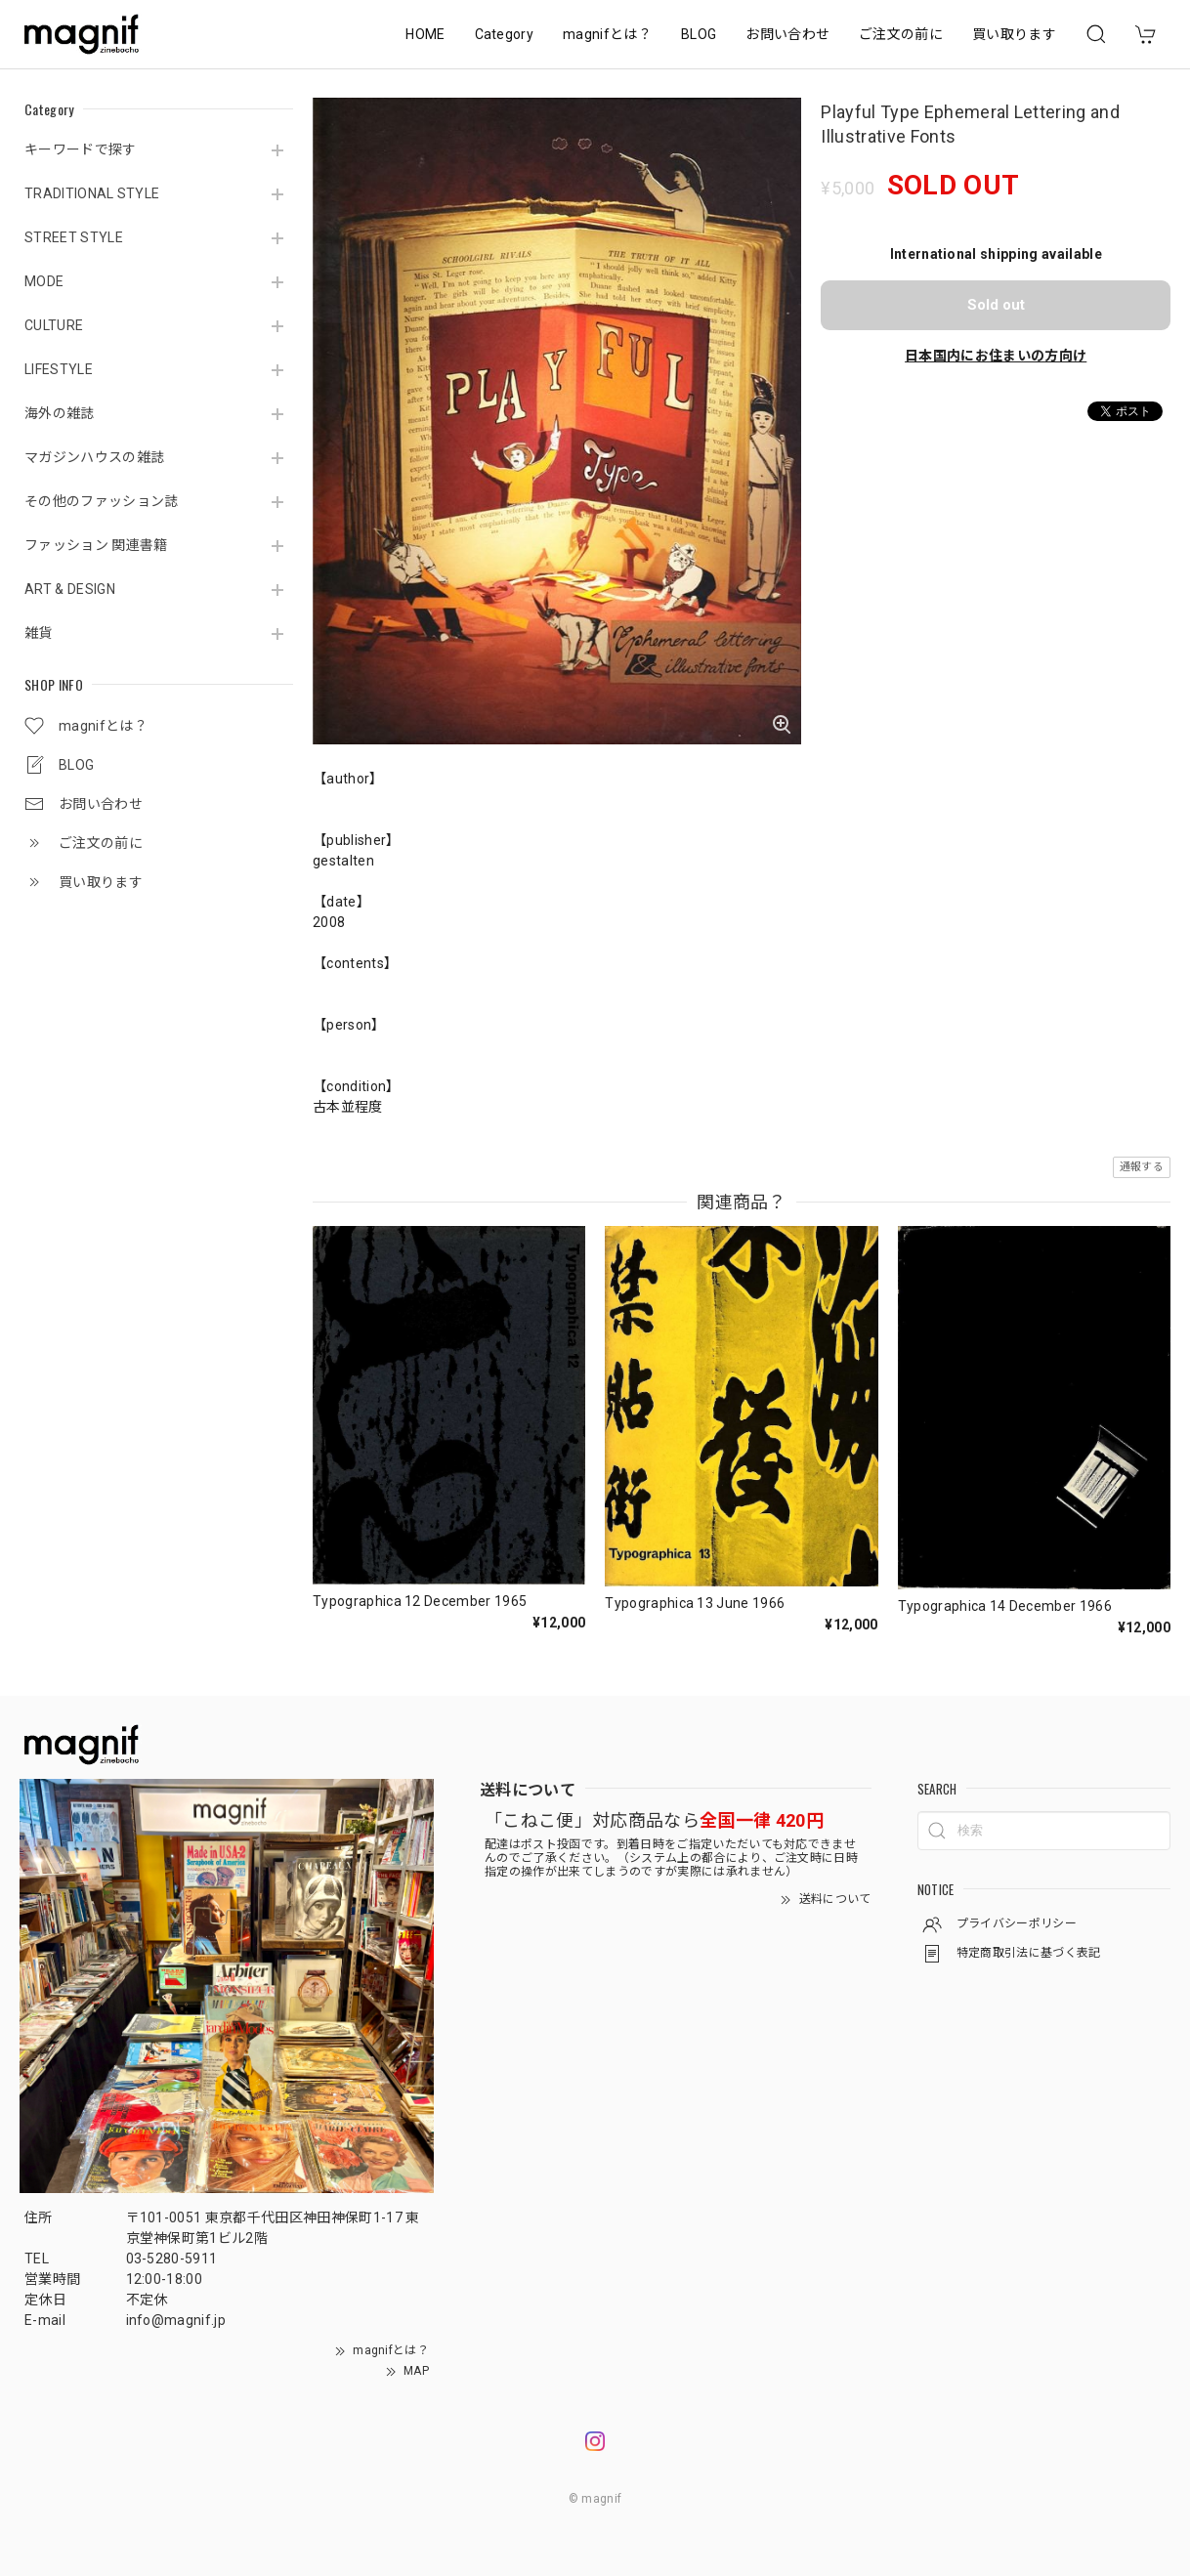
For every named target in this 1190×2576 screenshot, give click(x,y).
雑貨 (38, 633)
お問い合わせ (787, 34)
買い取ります (1014, 34)
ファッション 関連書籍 (96, 545)
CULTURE (53, 325)
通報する (1142, 1167)
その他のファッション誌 (101, 501)
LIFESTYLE (58, 369)
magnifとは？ (607, 34)
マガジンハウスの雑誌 (94, 457)
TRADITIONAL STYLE (91, 193)
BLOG (698, 34)
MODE (44, 281)
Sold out (996, 305)
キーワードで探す (80, 149)
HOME (425, 34)
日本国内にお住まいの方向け (995, 355)
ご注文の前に (901, 34)
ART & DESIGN (69, 589)
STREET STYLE (73, 237)
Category (504, 34)
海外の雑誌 (59, 413)
